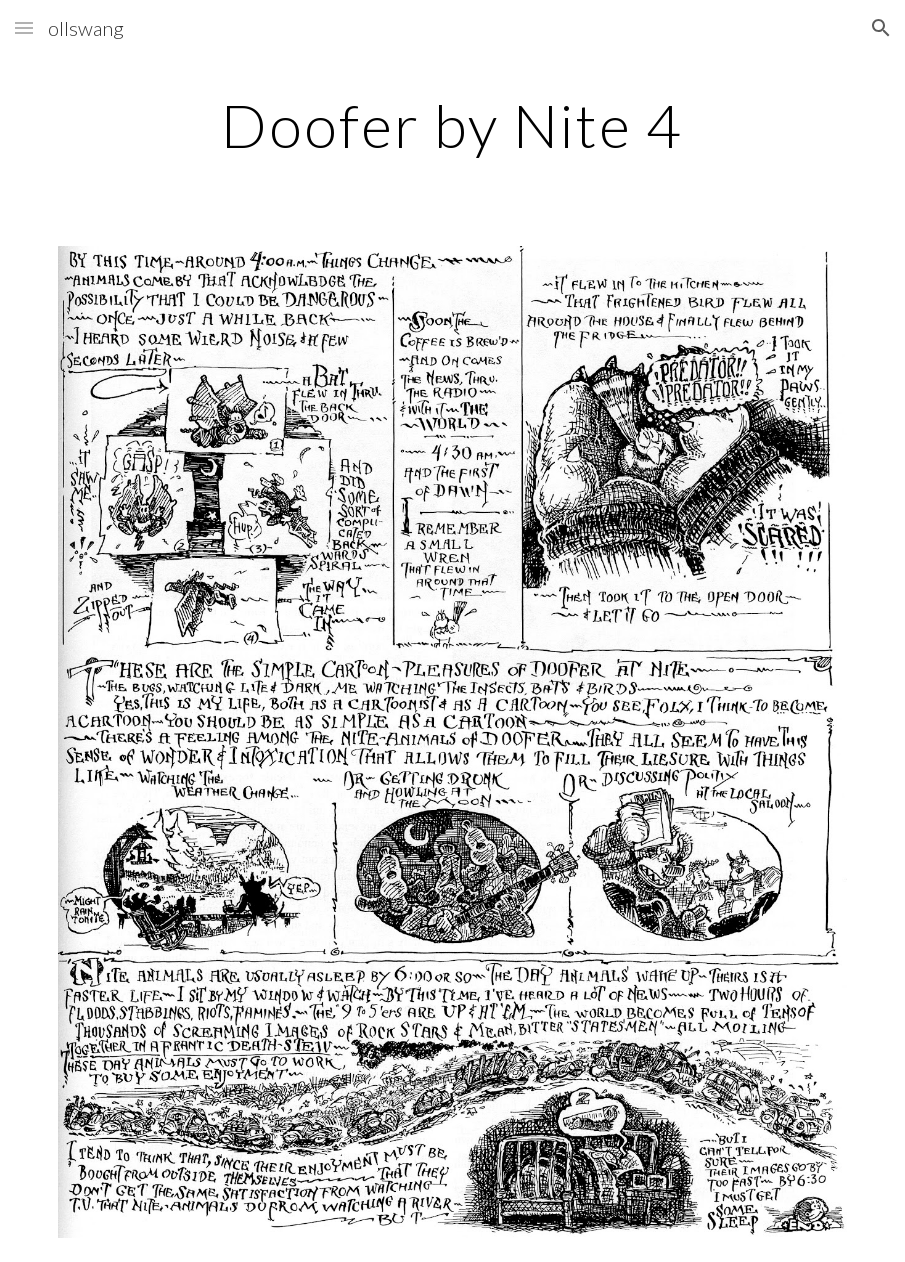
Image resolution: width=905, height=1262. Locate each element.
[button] (24, 27)
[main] (452, 125)
